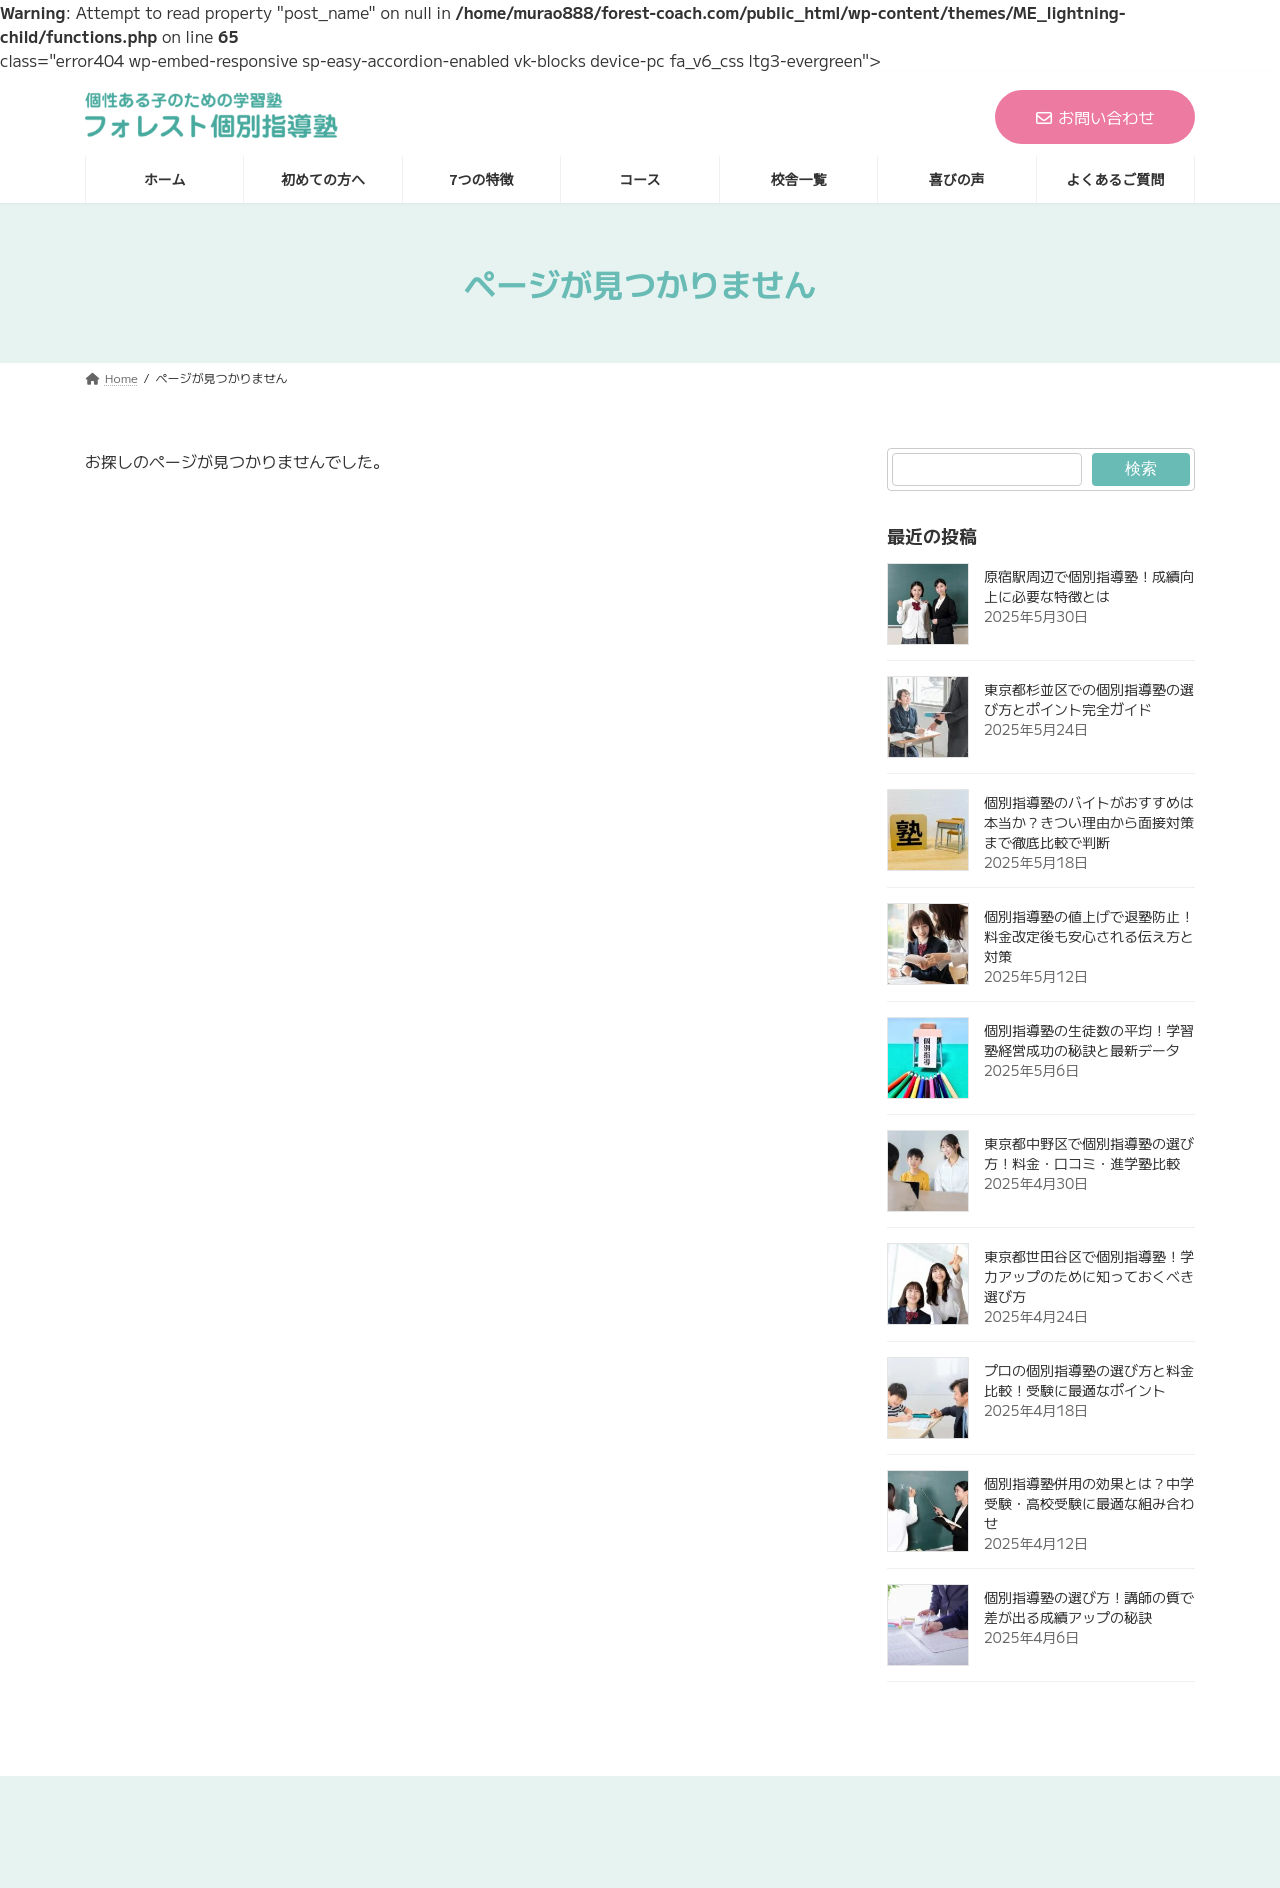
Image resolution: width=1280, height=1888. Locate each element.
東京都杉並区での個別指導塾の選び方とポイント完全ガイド (1089, 699)
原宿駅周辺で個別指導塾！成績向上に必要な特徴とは (1089, 586)
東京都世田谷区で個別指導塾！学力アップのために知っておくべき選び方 (1089, 1276)
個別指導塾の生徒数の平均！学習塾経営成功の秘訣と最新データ (1089, 1040)
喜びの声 (835, 1797)
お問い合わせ (1095, 117)
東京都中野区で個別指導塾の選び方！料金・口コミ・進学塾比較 (1089, 1153)
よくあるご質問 (962, 1797)
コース (630, 1797)
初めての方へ (402, 1797)
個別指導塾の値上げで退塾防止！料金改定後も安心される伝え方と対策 (1089, 936)
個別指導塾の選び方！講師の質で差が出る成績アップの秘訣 (1089, 1607)
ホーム (288, 1797)
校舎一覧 (729, 1797)
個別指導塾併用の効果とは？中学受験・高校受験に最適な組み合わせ (1089, 1503)
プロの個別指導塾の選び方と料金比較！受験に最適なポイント (1089, 1380)
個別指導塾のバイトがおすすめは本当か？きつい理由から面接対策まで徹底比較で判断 (1089, 822)
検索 (1141, 468)
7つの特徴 (527, 1797)
